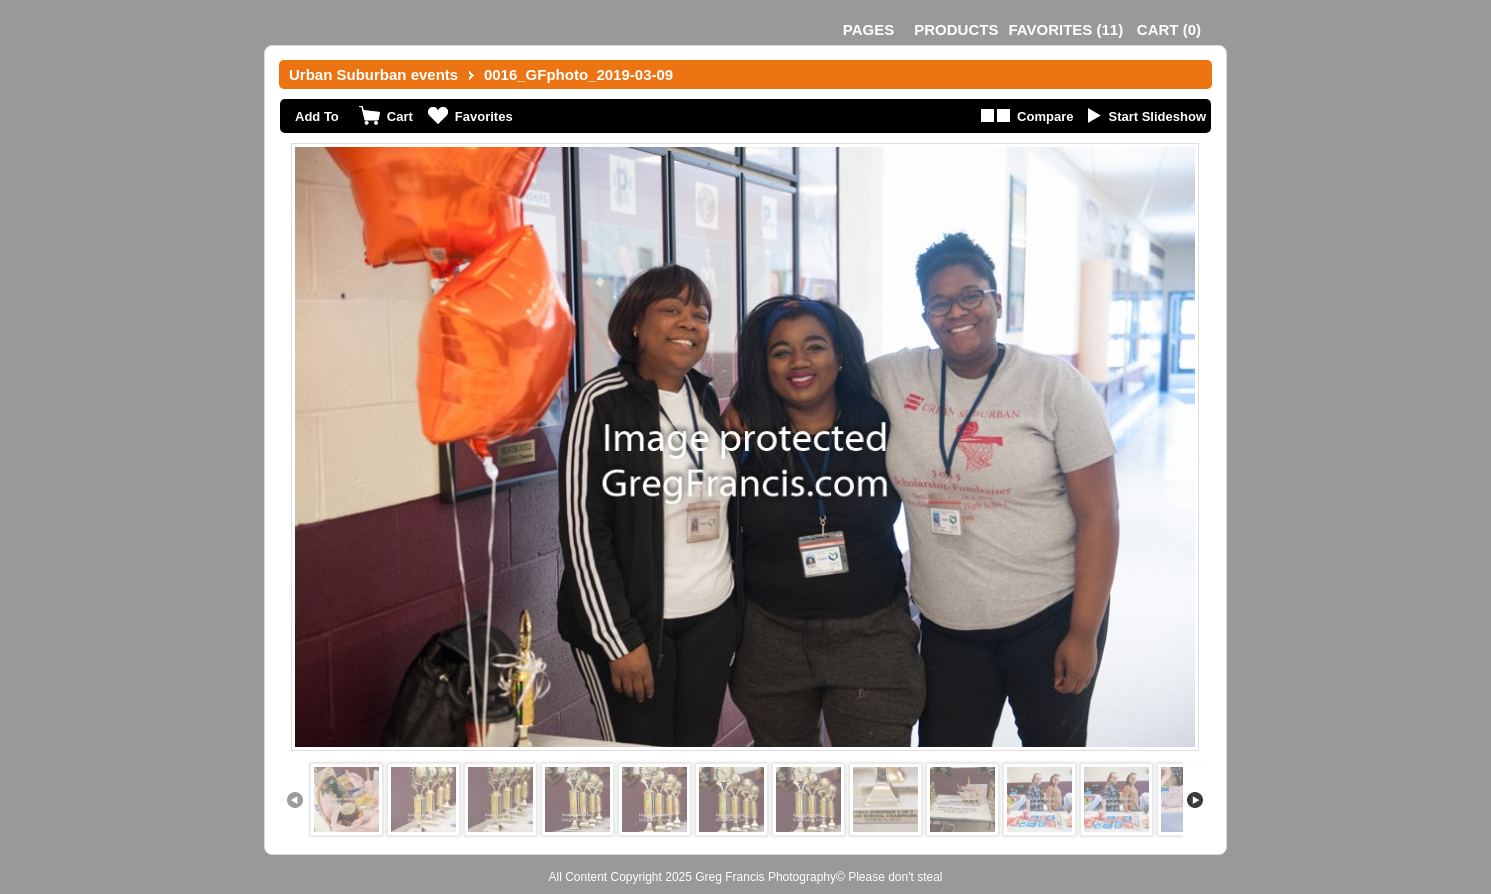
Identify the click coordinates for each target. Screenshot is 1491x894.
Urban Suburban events (373, 74)
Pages (868, 29)
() (1065, 29)
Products (956, 29)
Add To (317, 116)
